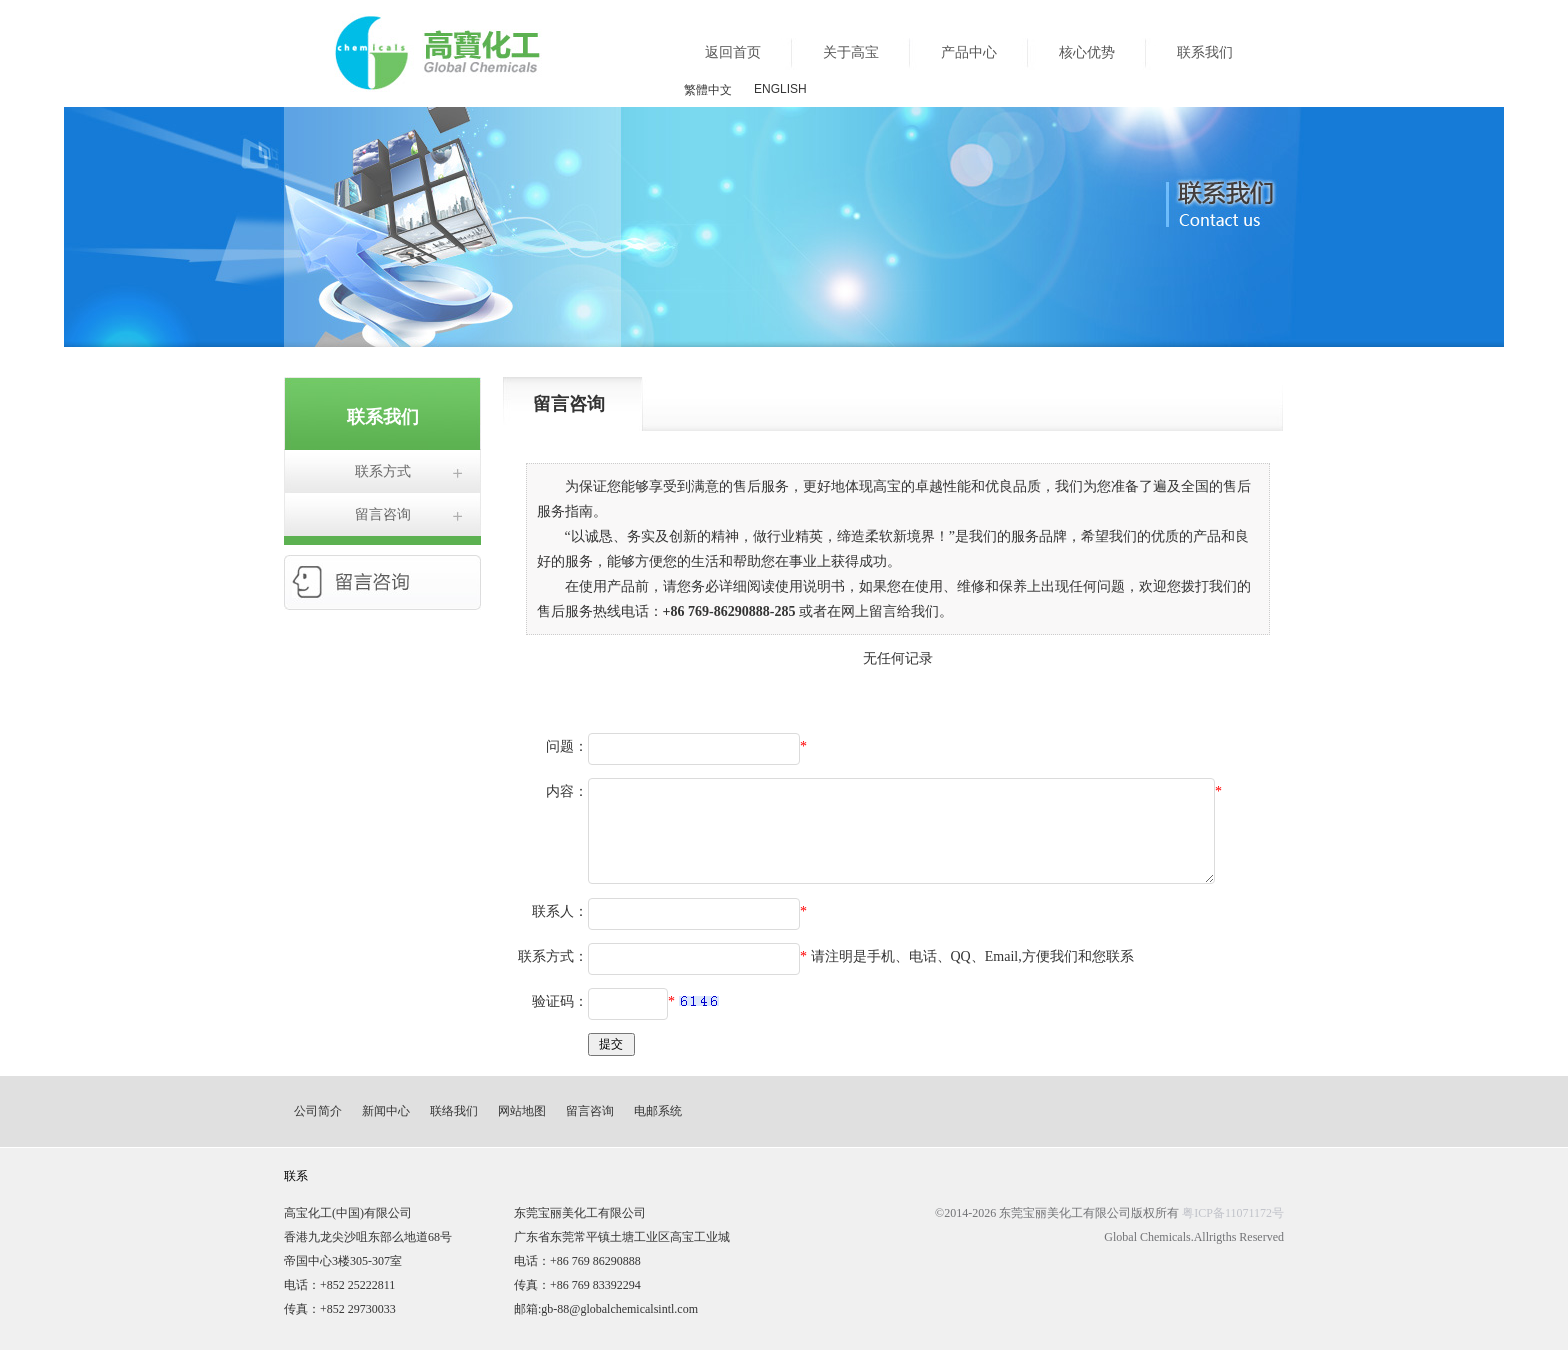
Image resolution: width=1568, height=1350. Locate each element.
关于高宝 (851, 52)
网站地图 (522, 1111)
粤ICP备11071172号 (1233, 1213)
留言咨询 (383, 514)
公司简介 (318, 1111)
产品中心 (969, 52)
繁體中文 (708, 90)
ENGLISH (780, 89)
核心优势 (1087, 52)
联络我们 (454, 1111)
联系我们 (1205, 52)
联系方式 (383, 471)
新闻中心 (386, 1111)
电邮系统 (658, 1111)
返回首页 (733, 52)
